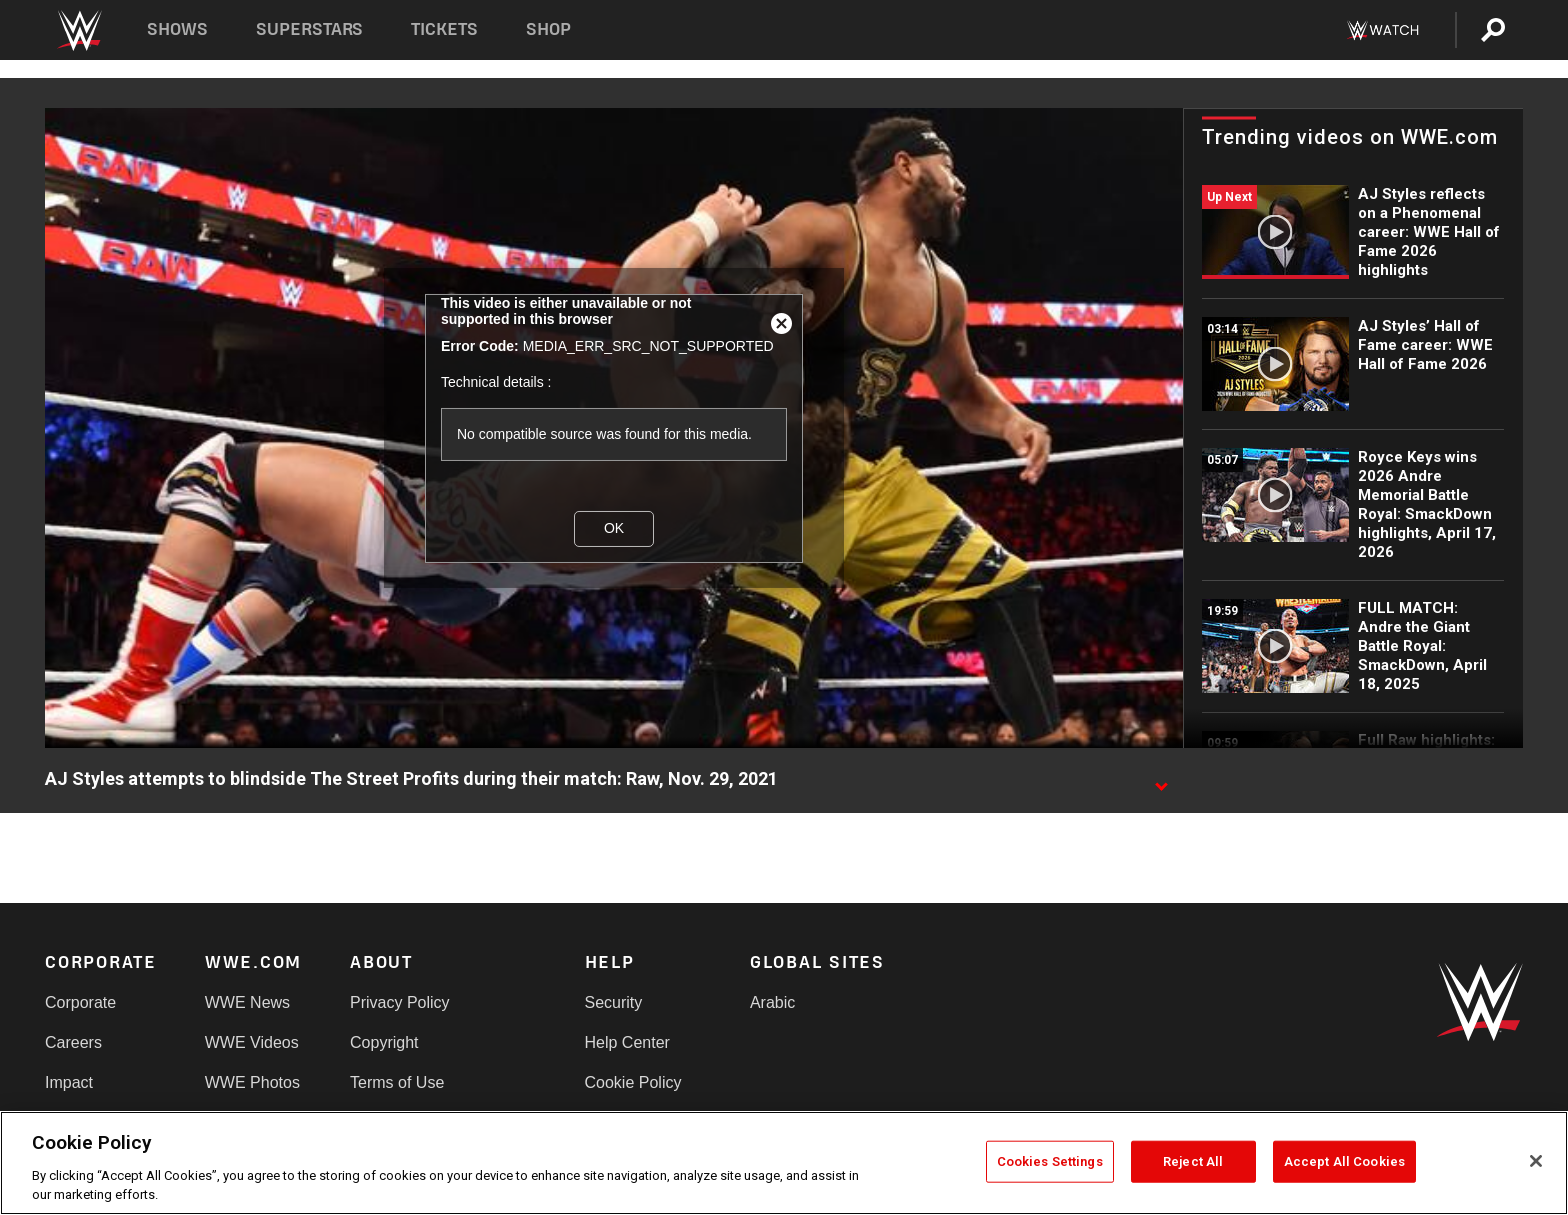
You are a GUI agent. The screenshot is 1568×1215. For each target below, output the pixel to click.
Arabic (772, 1002)
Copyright (384, 1042)
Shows (177, 29)
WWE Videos (252, 1042)
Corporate (80, 1002)
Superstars (310, 29)
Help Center (627, 1042)
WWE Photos (252, 1082)
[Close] (1536, 1161)
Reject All (1193, 1161)
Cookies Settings (1050, 1161)
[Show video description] (1161, 780)
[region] (784, 1163)
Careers (73, 1042)
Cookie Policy (633, 1082)
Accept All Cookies (1344, 1161)
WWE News (247, 1002)
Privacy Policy (400, 1002)
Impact (69, 1082)
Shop (548, 29)
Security (614, 1002)
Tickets (444, 29)
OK (614, 528)
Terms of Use (397, 1082)
